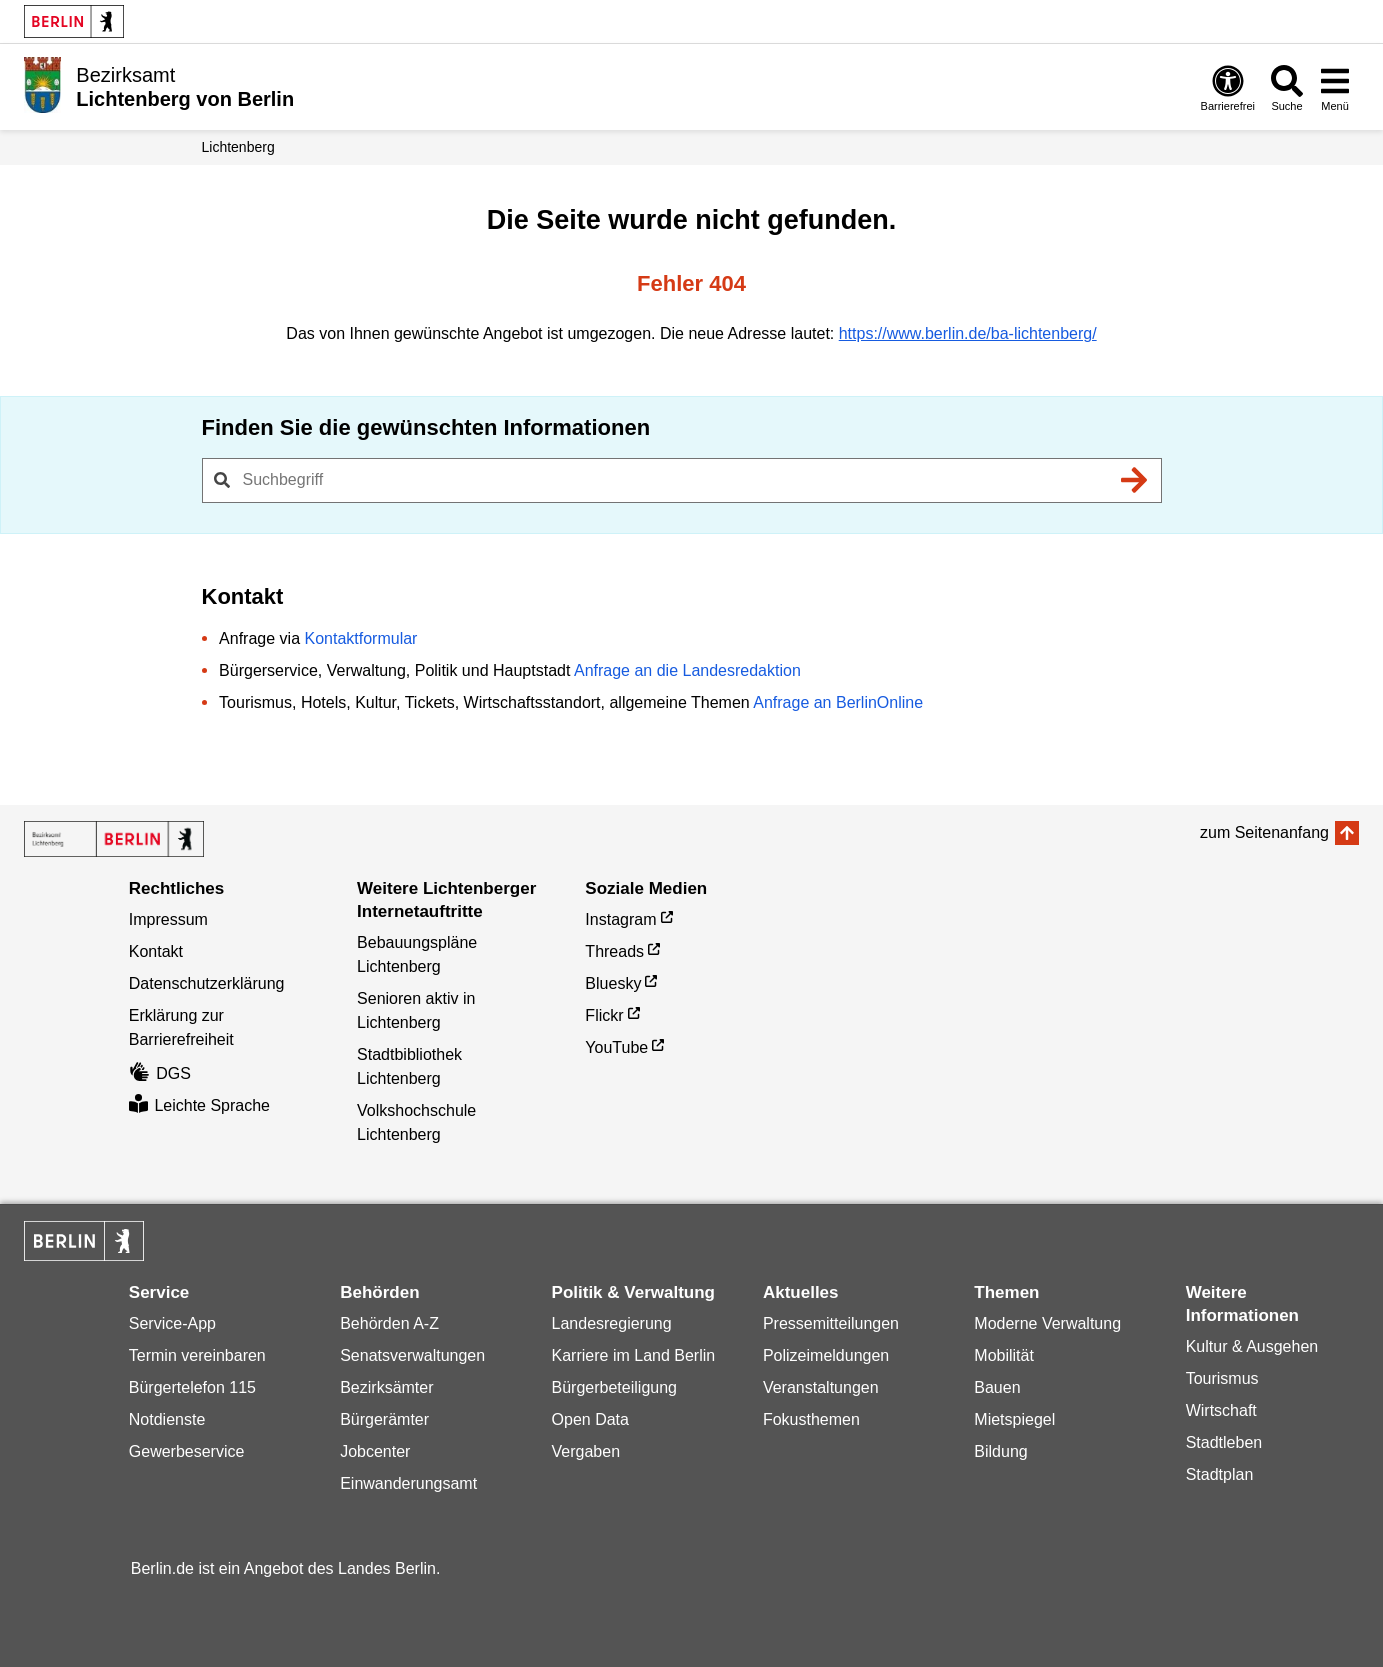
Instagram (620, 919)
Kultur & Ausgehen (1252, 1346)
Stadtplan (1220, 1474)
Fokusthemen (811, 1419)
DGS (160, 1073)
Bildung (1000, 1451)
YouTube (616, 1047)
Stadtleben (1224, 1442)
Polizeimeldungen (826, 1355)
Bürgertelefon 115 (192, 1387)
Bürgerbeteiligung (614, 1387)
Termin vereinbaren (197, 1355)
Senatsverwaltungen (412, 1355)
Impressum (168, 919)
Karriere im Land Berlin (634, 1355)
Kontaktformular (360, 638)
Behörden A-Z (389, 1323)
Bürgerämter (384, 1419)
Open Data (590, 1419)
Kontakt (156, 951)
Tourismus (1222, 1378)
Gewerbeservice (187, 1451)
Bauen (997, 1387)
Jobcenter (375, 1451)
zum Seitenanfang (1264, 832)
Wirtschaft (1221, 1410)
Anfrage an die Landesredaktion (687, 670)
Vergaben (586, 1451)
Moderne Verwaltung (1047, 1323)
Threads (614, 951)
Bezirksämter (386, 1387)
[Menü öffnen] (1335, 87)
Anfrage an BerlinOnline (838, 702)
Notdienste (167, 1419)
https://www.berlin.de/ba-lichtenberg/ (968, 333)
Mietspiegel (1014, 1419)
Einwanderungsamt (408, 1483)
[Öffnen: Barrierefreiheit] (1228, 87)
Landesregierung (612, 1323)
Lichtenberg (238, 147)
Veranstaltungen (821, 1387)
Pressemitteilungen (831, 1323)
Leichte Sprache (199, 1105)
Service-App (172, 1323)
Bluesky (613, 983)
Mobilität (1004, 1355)
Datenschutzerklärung (207, 983)
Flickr (604, 1015)
